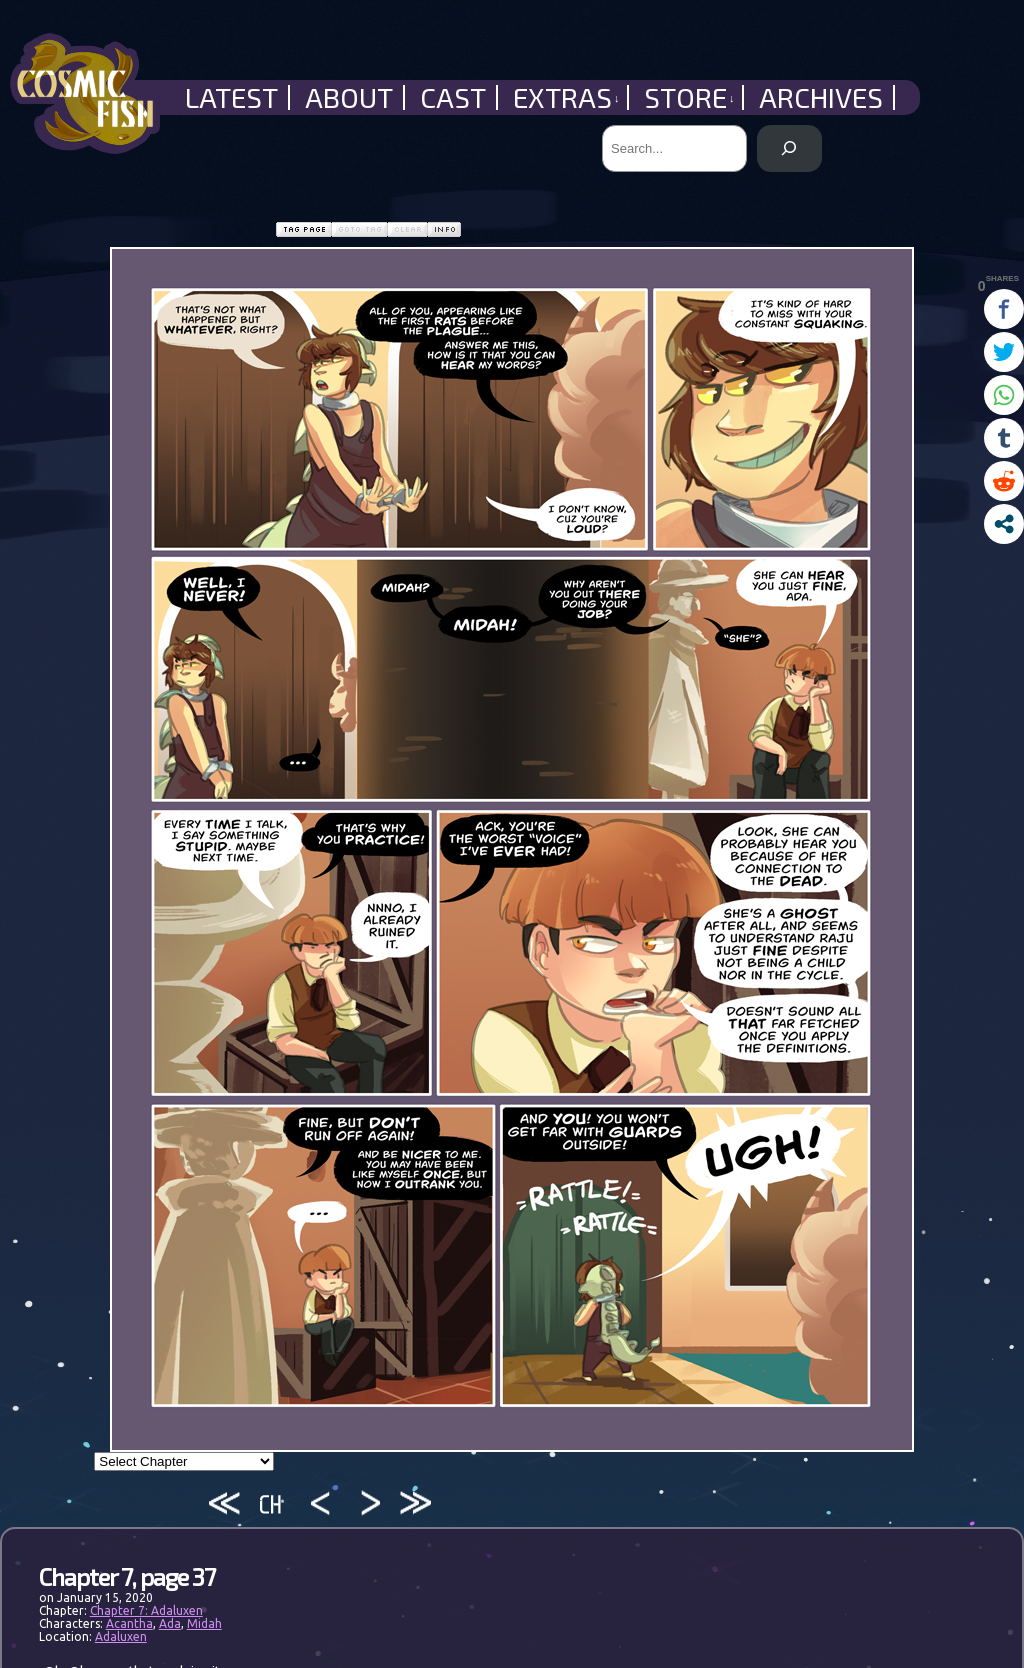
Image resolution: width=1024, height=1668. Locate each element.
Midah (204, 1623)
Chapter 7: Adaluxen (146, 1610)
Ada (170, 1623)
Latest (231, 97)
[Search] (789, 148)
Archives (821, 97)
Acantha (129, 1623)
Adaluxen (121, 1636)
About (349, 97)
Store (689, 97)
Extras (566, 97)
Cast (453, 97)
